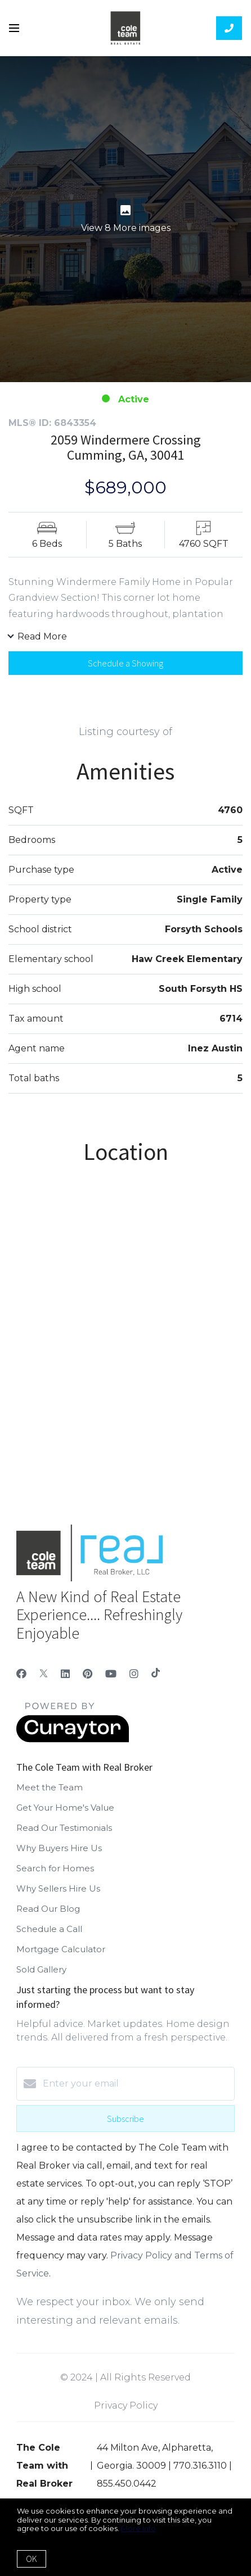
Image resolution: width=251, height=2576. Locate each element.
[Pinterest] (87, 1674)
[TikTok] (155, 1674)
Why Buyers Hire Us (59, 1848)
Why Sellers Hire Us (58, 1888)
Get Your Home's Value (65, 1807)
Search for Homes (55, 1868)
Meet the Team (49, 1787)
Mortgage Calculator (60, 1949)
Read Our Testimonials (64, 1827)
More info (138, 2528)
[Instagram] (133, 1674)
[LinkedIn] (65, 1674)
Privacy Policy (126, 2405)
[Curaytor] (72, 1739)
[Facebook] (21, 1674)
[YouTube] (110, 1674)
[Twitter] (43, 1674)
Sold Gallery (41, 1969)
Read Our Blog (48, 1908)
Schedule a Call (49, 1929)
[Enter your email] (137, 2084)
